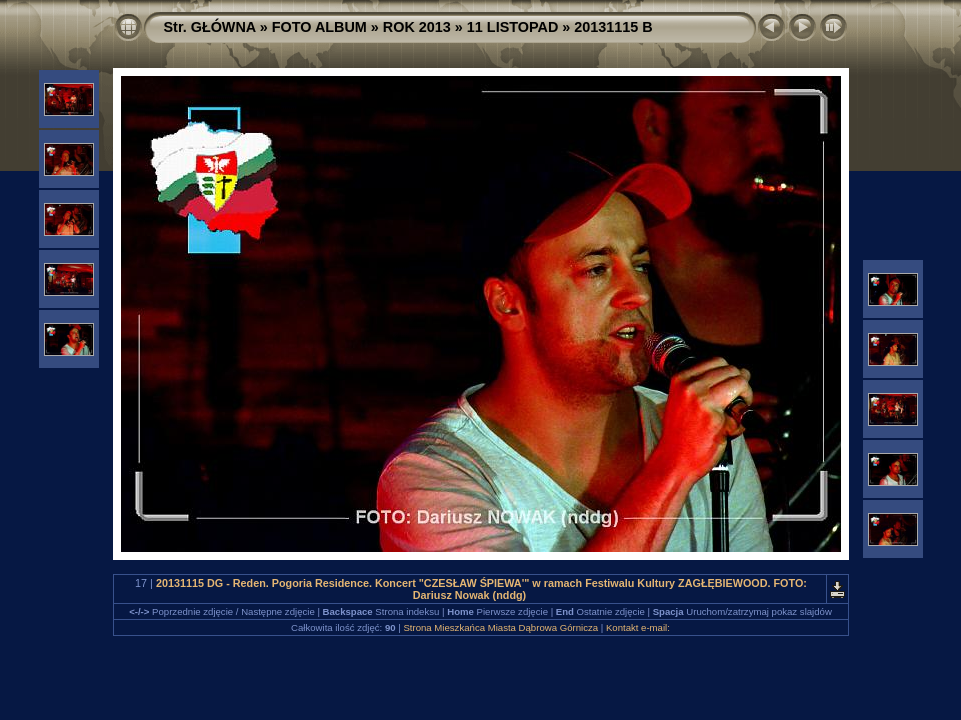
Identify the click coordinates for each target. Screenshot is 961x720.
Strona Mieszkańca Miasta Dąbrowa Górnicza (500, 627)
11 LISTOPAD (512, 27)
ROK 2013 (417, 27)
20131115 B (613, 27)
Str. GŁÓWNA (210, 27)
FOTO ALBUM (319, 27)
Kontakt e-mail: (638, 627)
